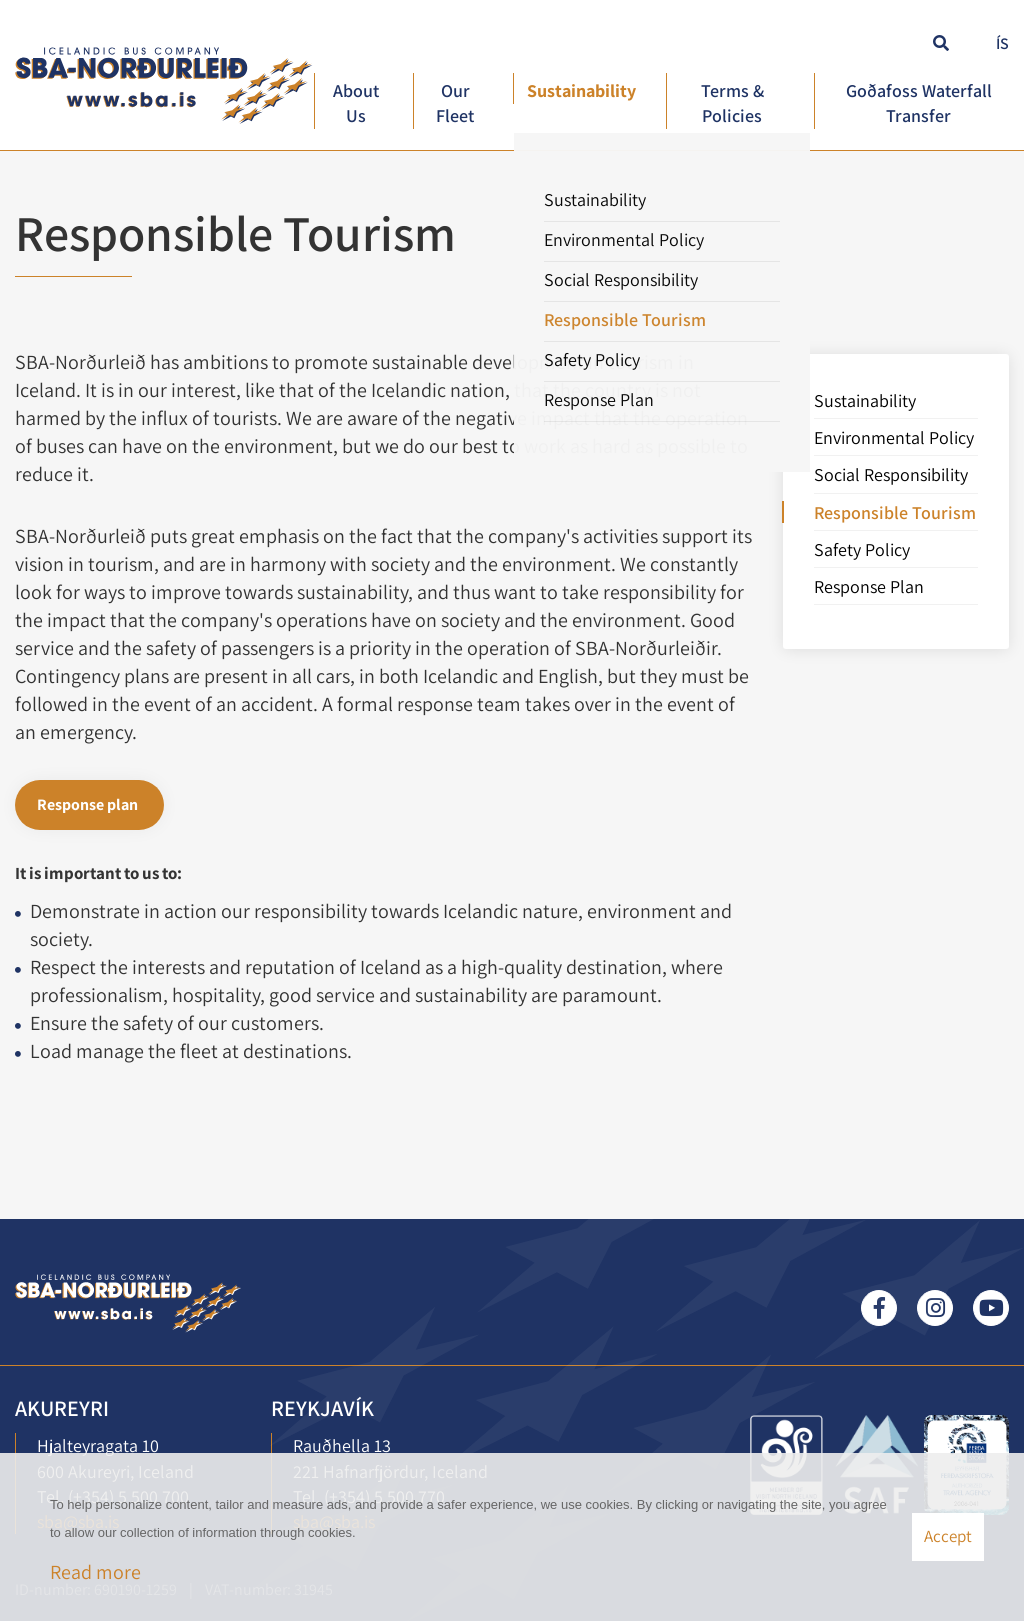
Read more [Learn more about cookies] (95, 1572)
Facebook (879, 1308)
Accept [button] (948, 1536)
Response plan (87, 804)
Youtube (991, 1308)
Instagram (935, 1308)
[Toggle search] (938, 41)
